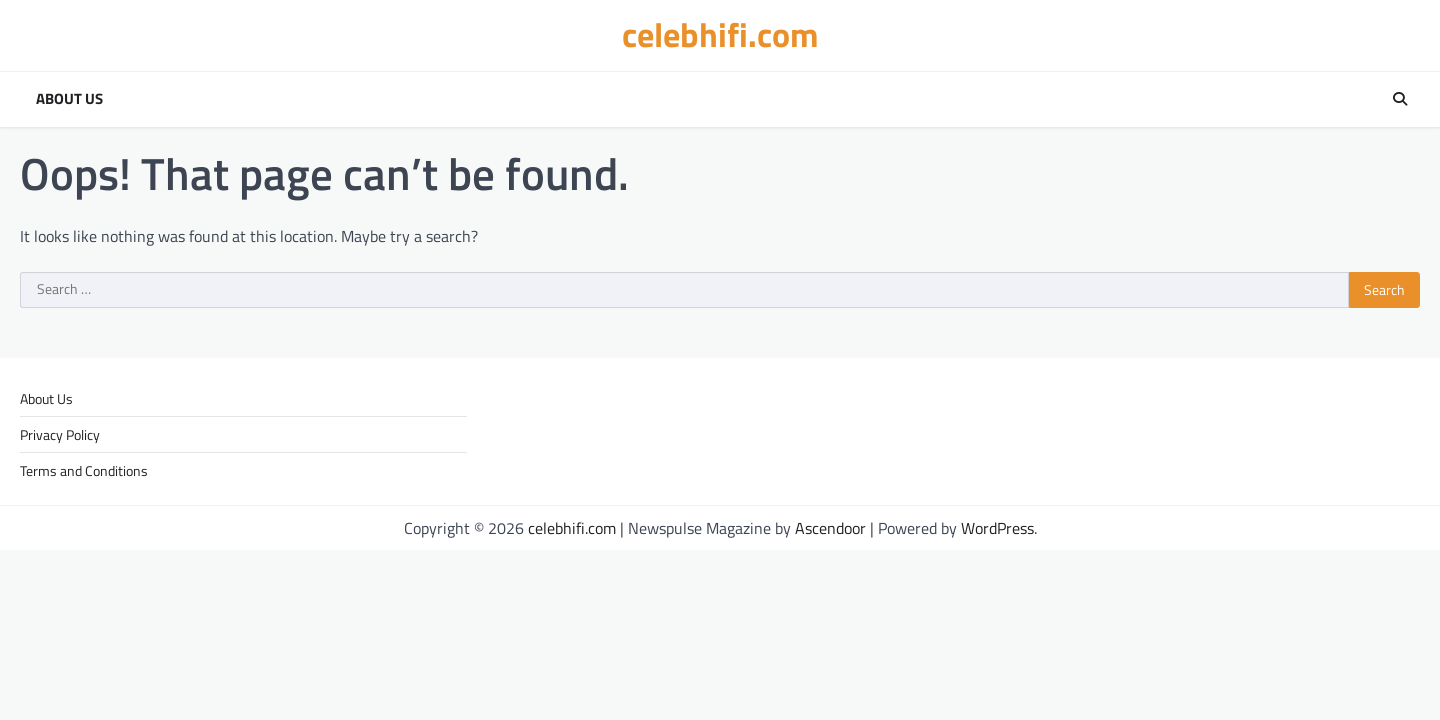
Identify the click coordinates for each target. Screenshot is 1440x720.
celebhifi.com (720, 34)
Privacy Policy (60, 434)
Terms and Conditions (84, 470)
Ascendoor (830, 528)
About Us (69, 99)
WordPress (997, 528)
